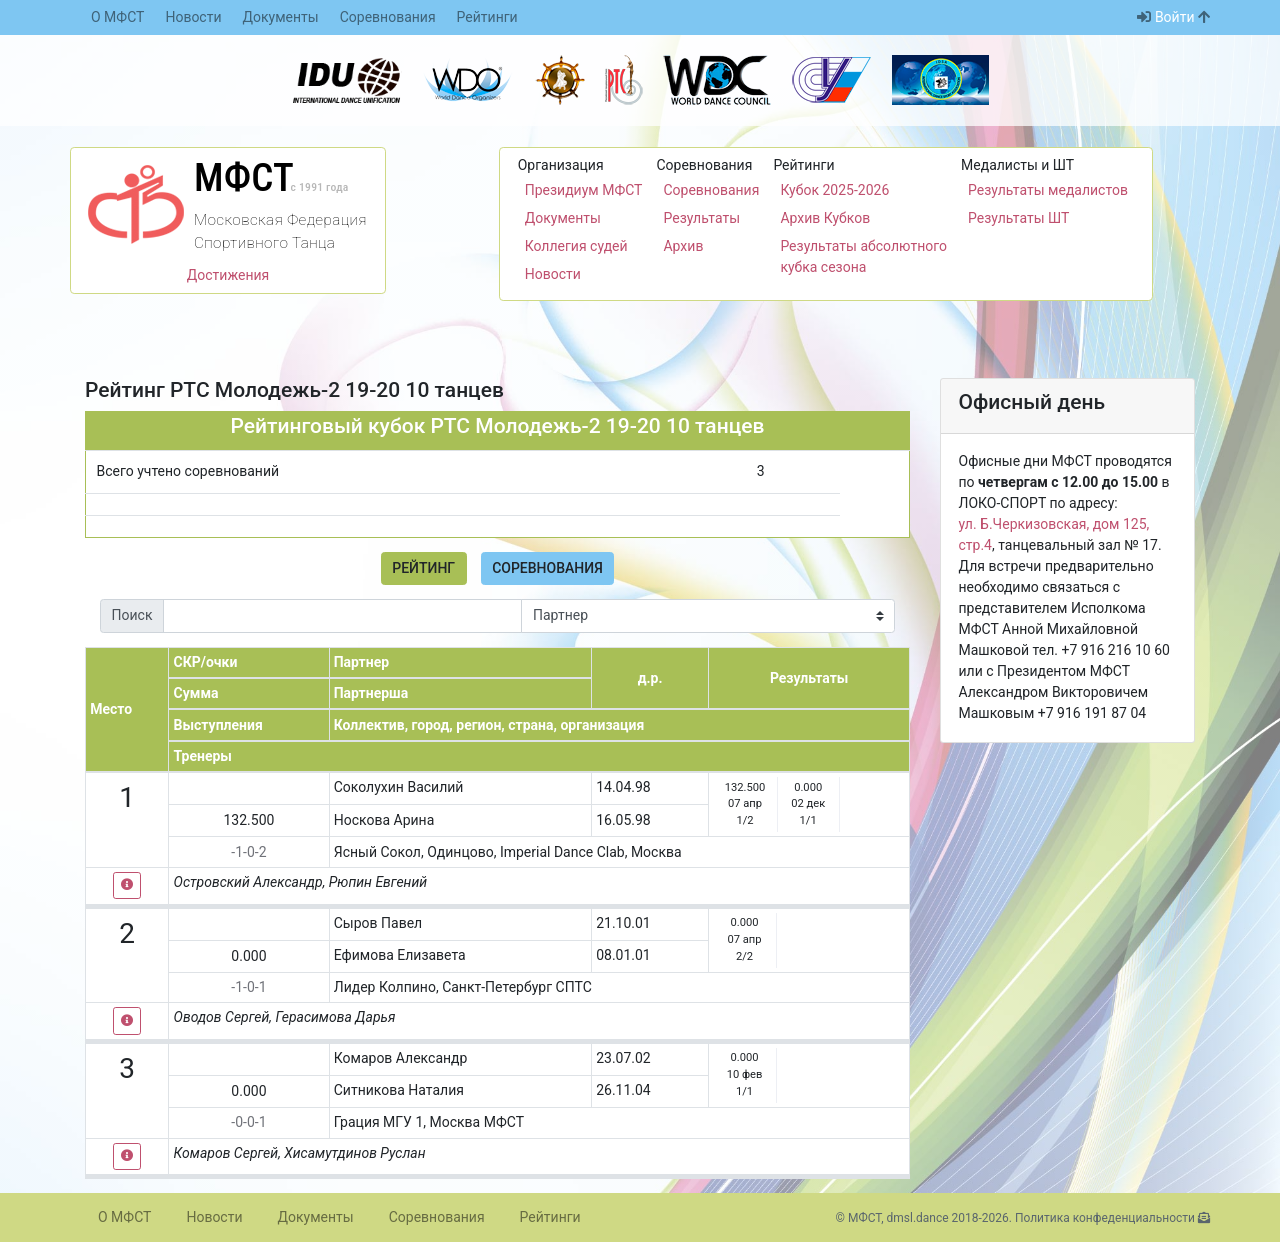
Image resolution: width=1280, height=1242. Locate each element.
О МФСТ (117, 17)
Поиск (132, 615)
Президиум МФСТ (584, 190)
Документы (281, 17)
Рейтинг (423, 568)
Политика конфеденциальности (1105, 1218)
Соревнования (388, 17)
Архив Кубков (825, 218)
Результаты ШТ (1018, 218)
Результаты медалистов (1048, 190)
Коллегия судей (576, 246)
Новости (193, 17)
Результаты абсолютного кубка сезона (863, 256)
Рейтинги (487, 17)
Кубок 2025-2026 (834, 190)
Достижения (228, 275)
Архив (683, 246)
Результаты (701, 218)
